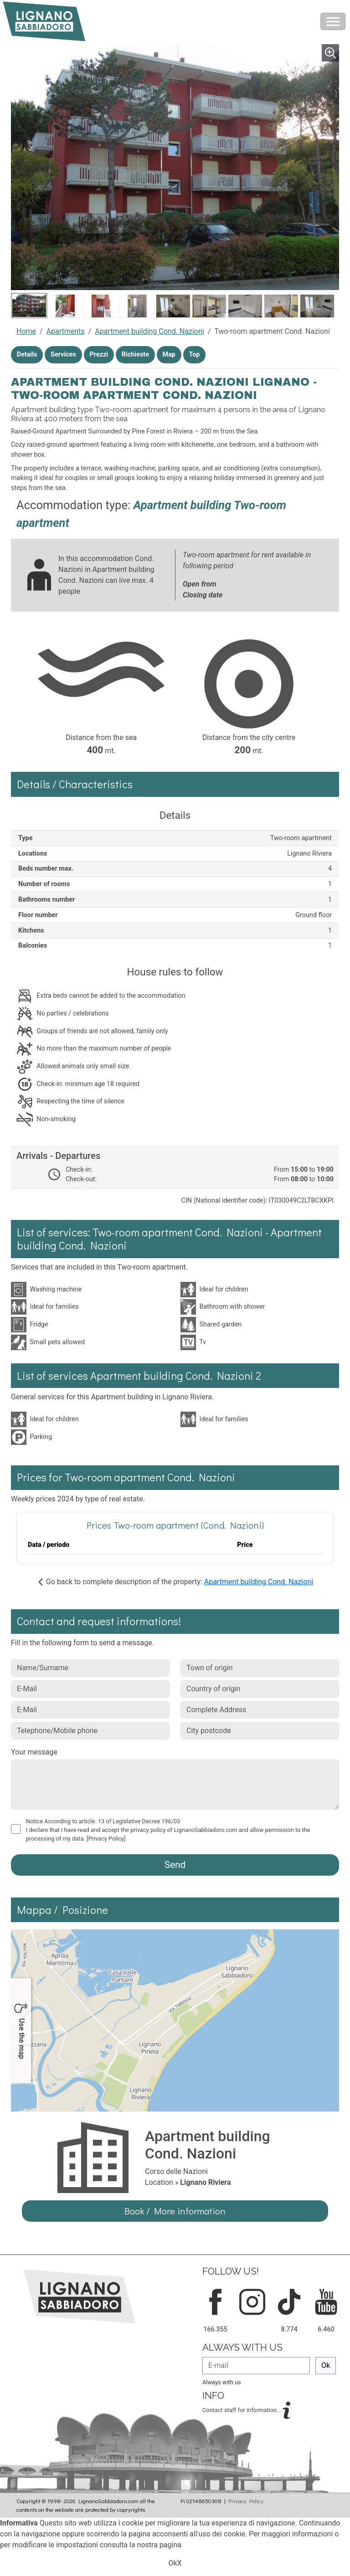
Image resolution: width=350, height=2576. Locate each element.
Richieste (135, 354)
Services (63, 354)
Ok (325, 2365)
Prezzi (99, 354)
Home (26, 331)
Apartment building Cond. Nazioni (149, 331)
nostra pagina (159, 2544)
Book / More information (175, 2210)
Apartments (65, 331)
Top (194, 354)
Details (27, 354)
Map (169, 354)
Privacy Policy (245, 2501)
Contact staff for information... (242, 2410)
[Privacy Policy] (106, 1838)
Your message (34, 1752)
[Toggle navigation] (332, 21)
